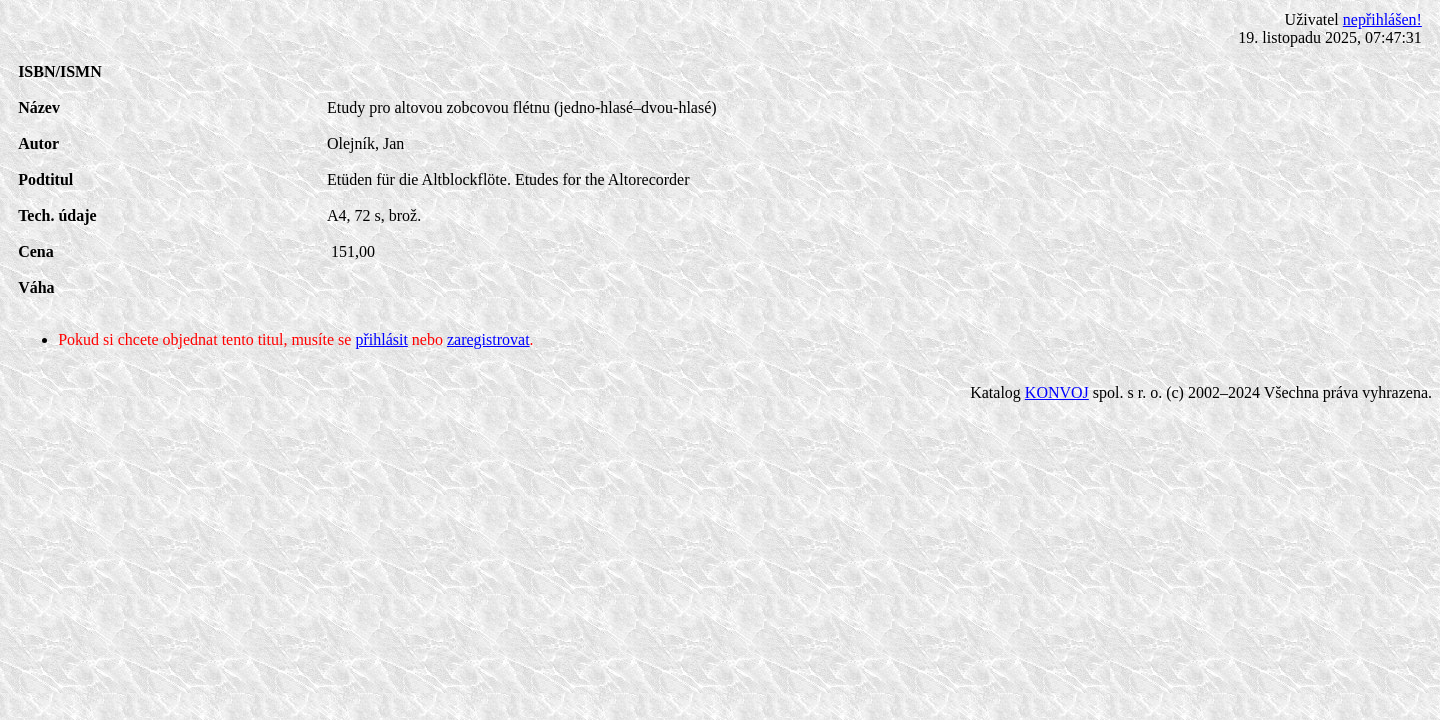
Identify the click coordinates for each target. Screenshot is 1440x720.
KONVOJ (1057, 392)
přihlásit (381, 339)
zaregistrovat (488, 339)
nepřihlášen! (1382, 19)
